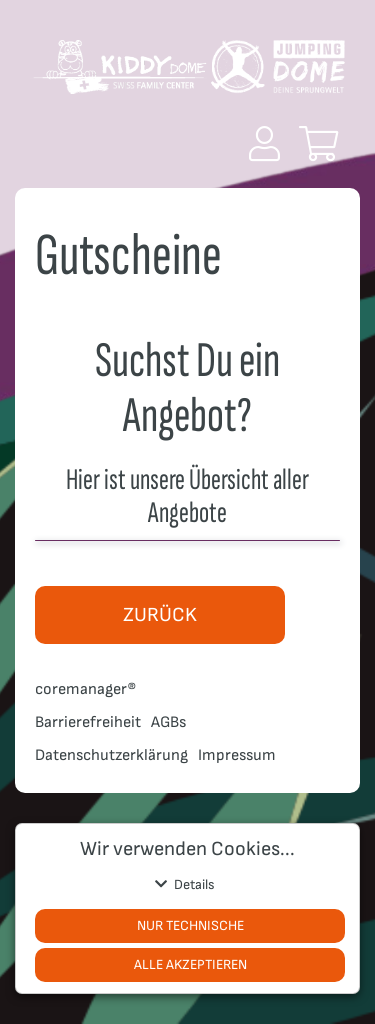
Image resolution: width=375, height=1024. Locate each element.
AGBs (168, 722)
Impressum (237, 755)
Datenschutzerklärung (111, 755)
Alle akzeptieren (190, 964)
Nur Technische (190, 925)
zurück (160, 615)
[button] (264, 143)
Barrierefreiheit (88, 722)
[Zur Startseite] (187, 74)
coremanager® (86, 689)
